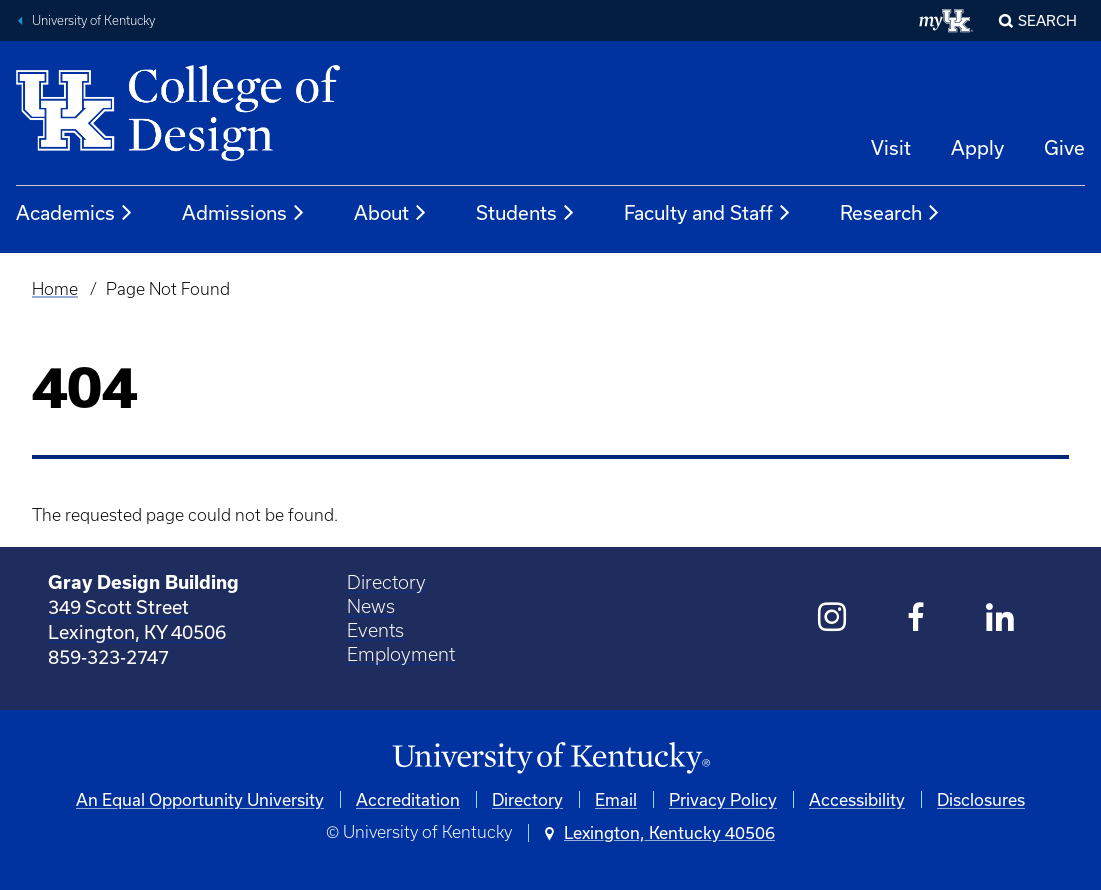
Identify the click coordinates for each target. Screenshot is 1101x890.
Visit (891, 147)
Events (375, 630)
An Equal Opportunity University (200, 799)
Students (526, 213)
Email (616, 799)
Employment (401, 654)
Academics (75, 213)
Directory (386, 582)
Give (1064, 147)
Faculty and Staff (708, 213)
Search (1047, 20)
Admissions (244, 213)
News (371, 606)
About (391, 213)
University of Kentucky (93, 20)
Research (890, 213)
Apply (977, 147)
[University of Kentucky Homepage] (550, 758)
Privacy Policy (723, 799)
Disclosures (981, 799)
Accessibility (857, 799)
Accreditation (408, 799)
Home (55, 289)
